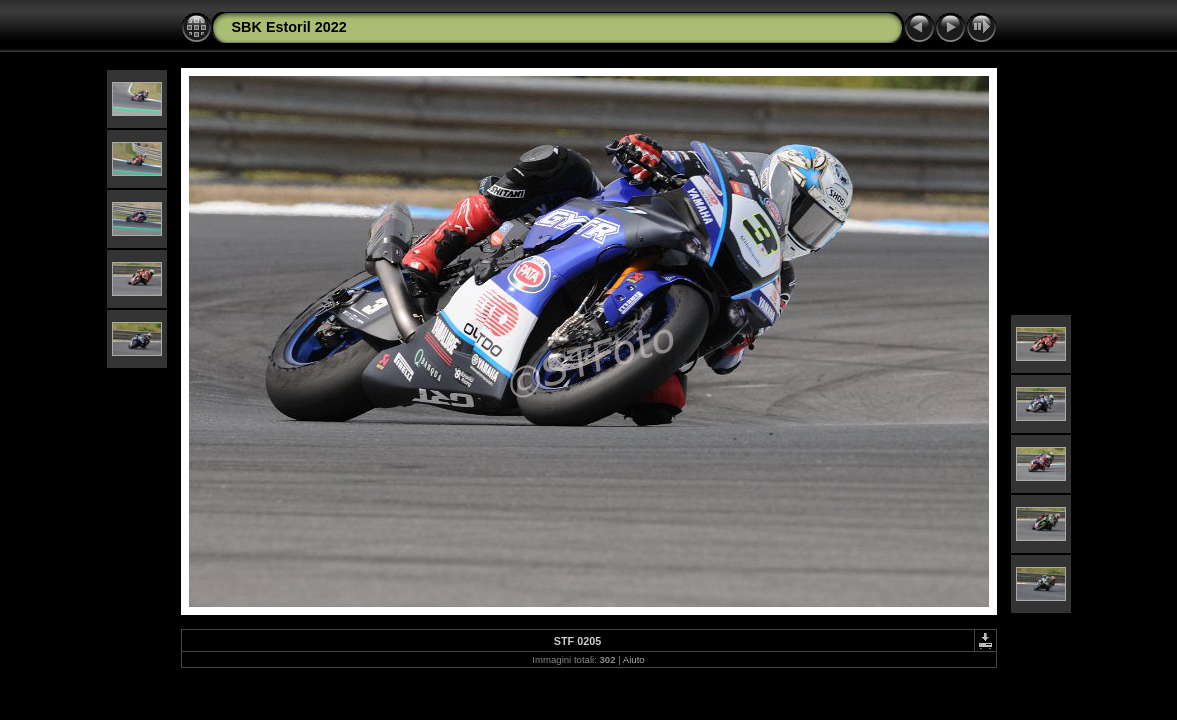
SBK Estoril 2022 (289, 27)
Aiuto (634, 659)
